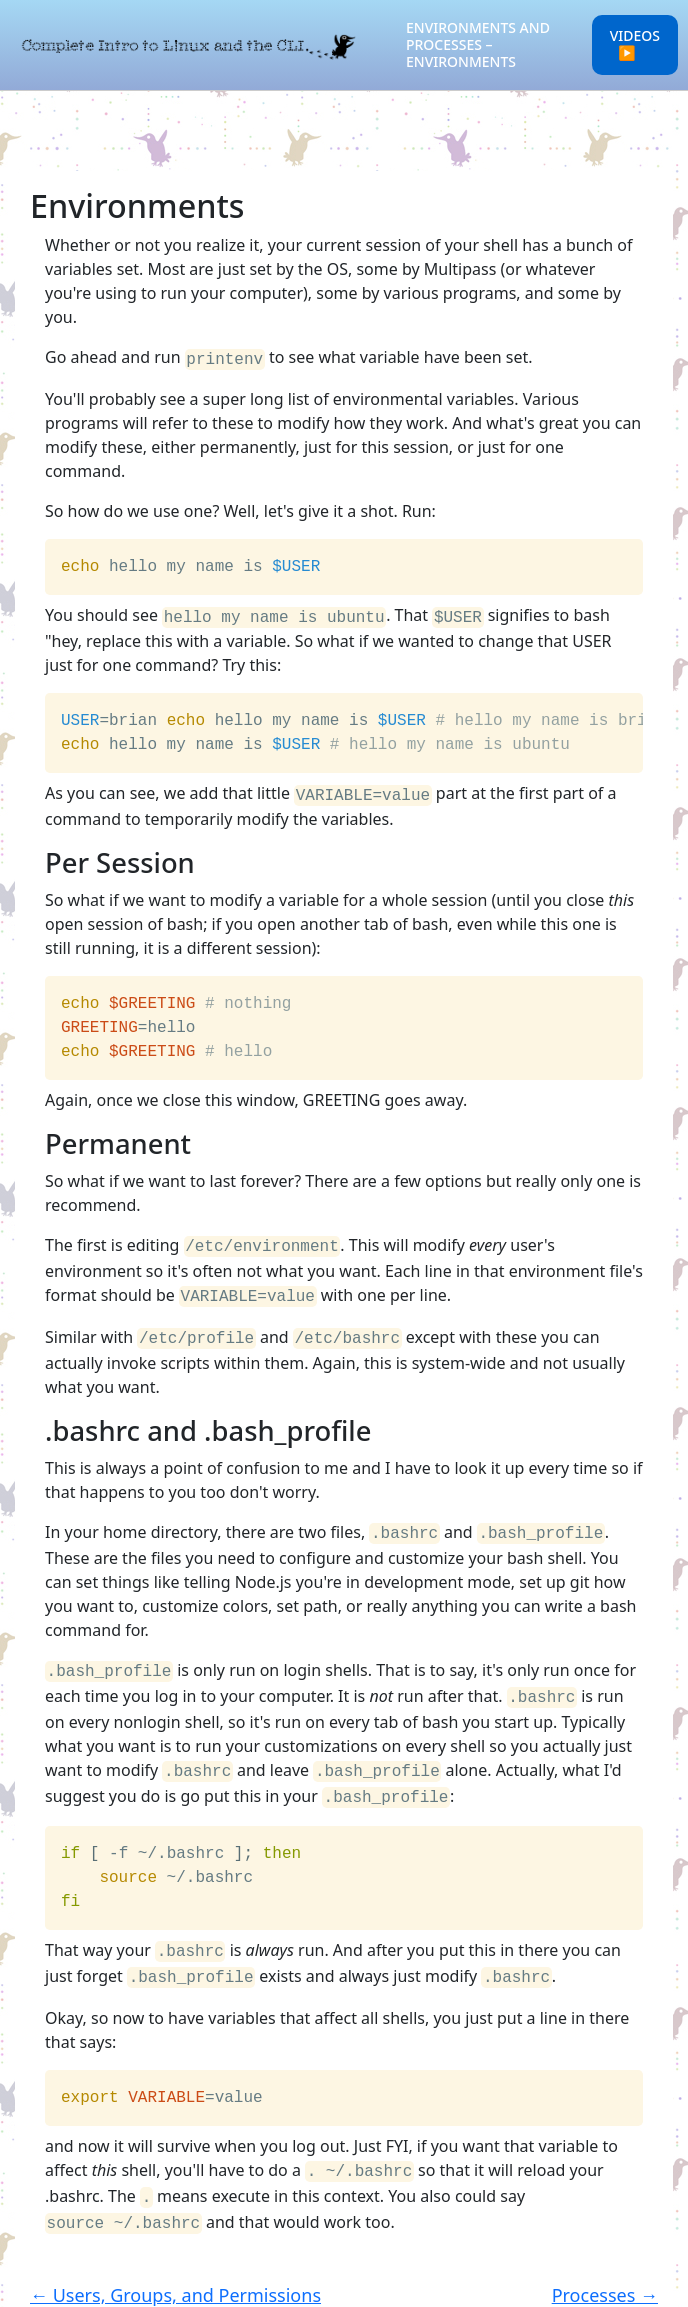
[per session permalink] (35, 857)
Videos (635, 44)
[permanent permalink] (35, 1138)
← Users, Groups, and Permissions (175, 2263)
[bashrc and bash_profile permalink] (35, 1419)
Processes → (605, 2263)
